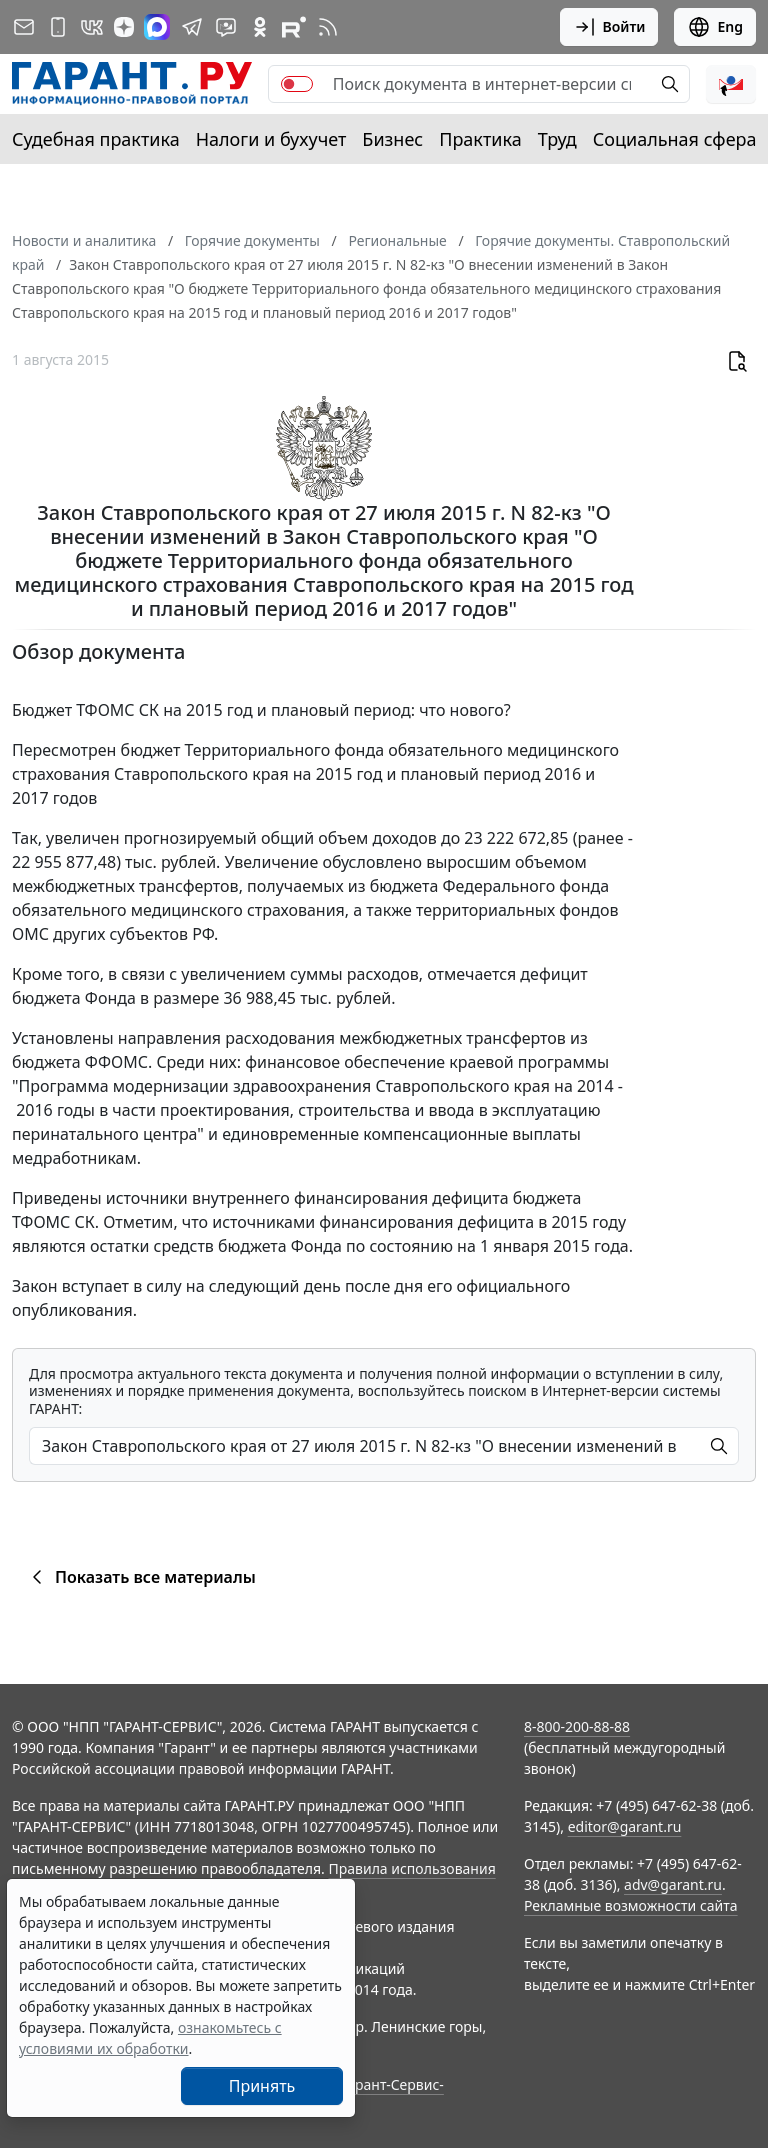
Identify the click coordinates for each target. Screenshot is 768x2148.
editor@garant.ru (625, 1826)
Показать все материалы (140, 1577)
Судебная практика (96, 139)
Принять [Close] (262, 2086)
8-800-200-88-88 (577, 1726)
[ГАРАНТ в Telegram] (192, 27)
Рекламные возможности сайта (631, 1905)
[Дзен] (124, 27)
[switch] (297, 84)
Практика (480, 139)
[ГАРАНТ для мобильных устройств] (58, 27)
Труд (557, 139)
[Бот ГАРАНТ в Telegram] (226, 27)
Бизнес (392, 139)
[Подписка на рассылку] (24, 27)
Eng (715, 27)
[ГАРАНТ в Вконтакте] (92, 27)
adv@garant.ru (673, 1884)
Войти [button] (609, 27)
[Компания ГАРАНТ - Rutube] (294, 27)
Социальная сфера (675, 139)
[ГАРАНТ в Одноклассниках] (260, 27)
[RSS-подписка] (328, 27)
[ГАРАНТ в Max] (157, 27)
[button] (731, 84)
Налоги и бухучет (271, 139)
